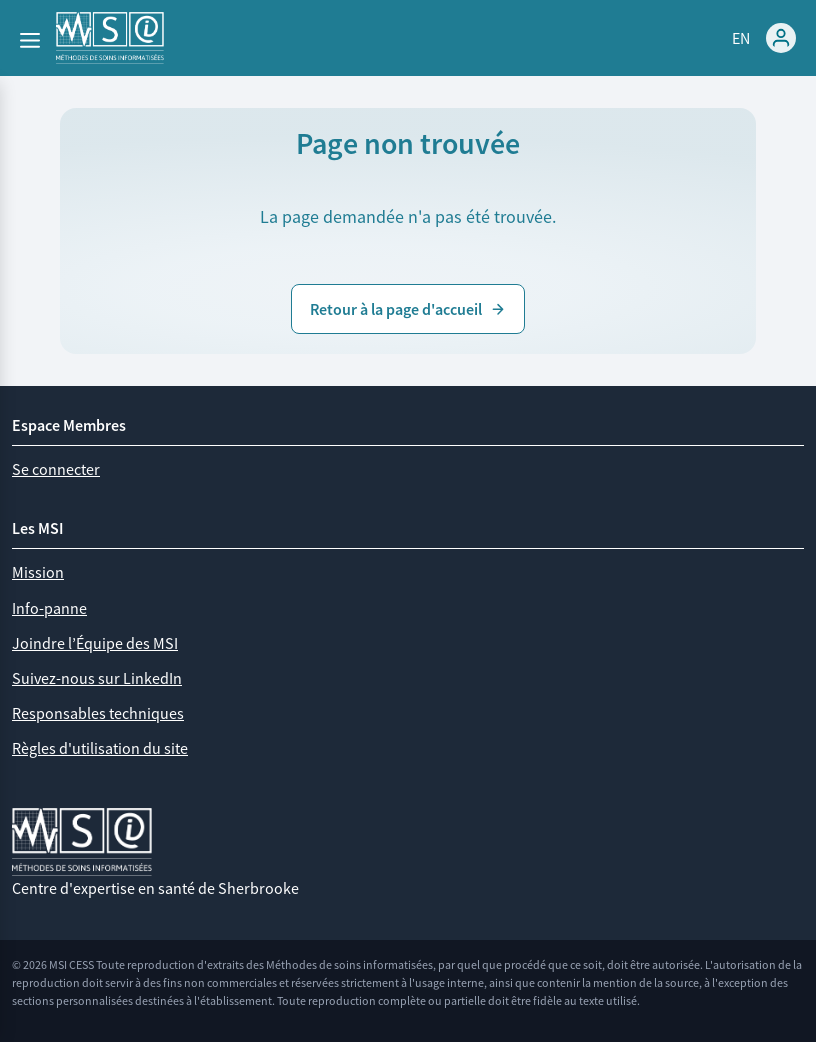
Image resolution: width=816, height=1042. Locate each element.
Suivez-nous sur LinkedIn (97, 678)
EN (741, 38)
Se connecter (56, 469)
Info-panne (49, 608)
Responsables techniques (98, 713)
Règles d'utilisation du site (100, 748)
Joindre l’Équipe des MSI (95, 643)
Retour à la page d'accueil (408, 309)
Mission (38, 572)
